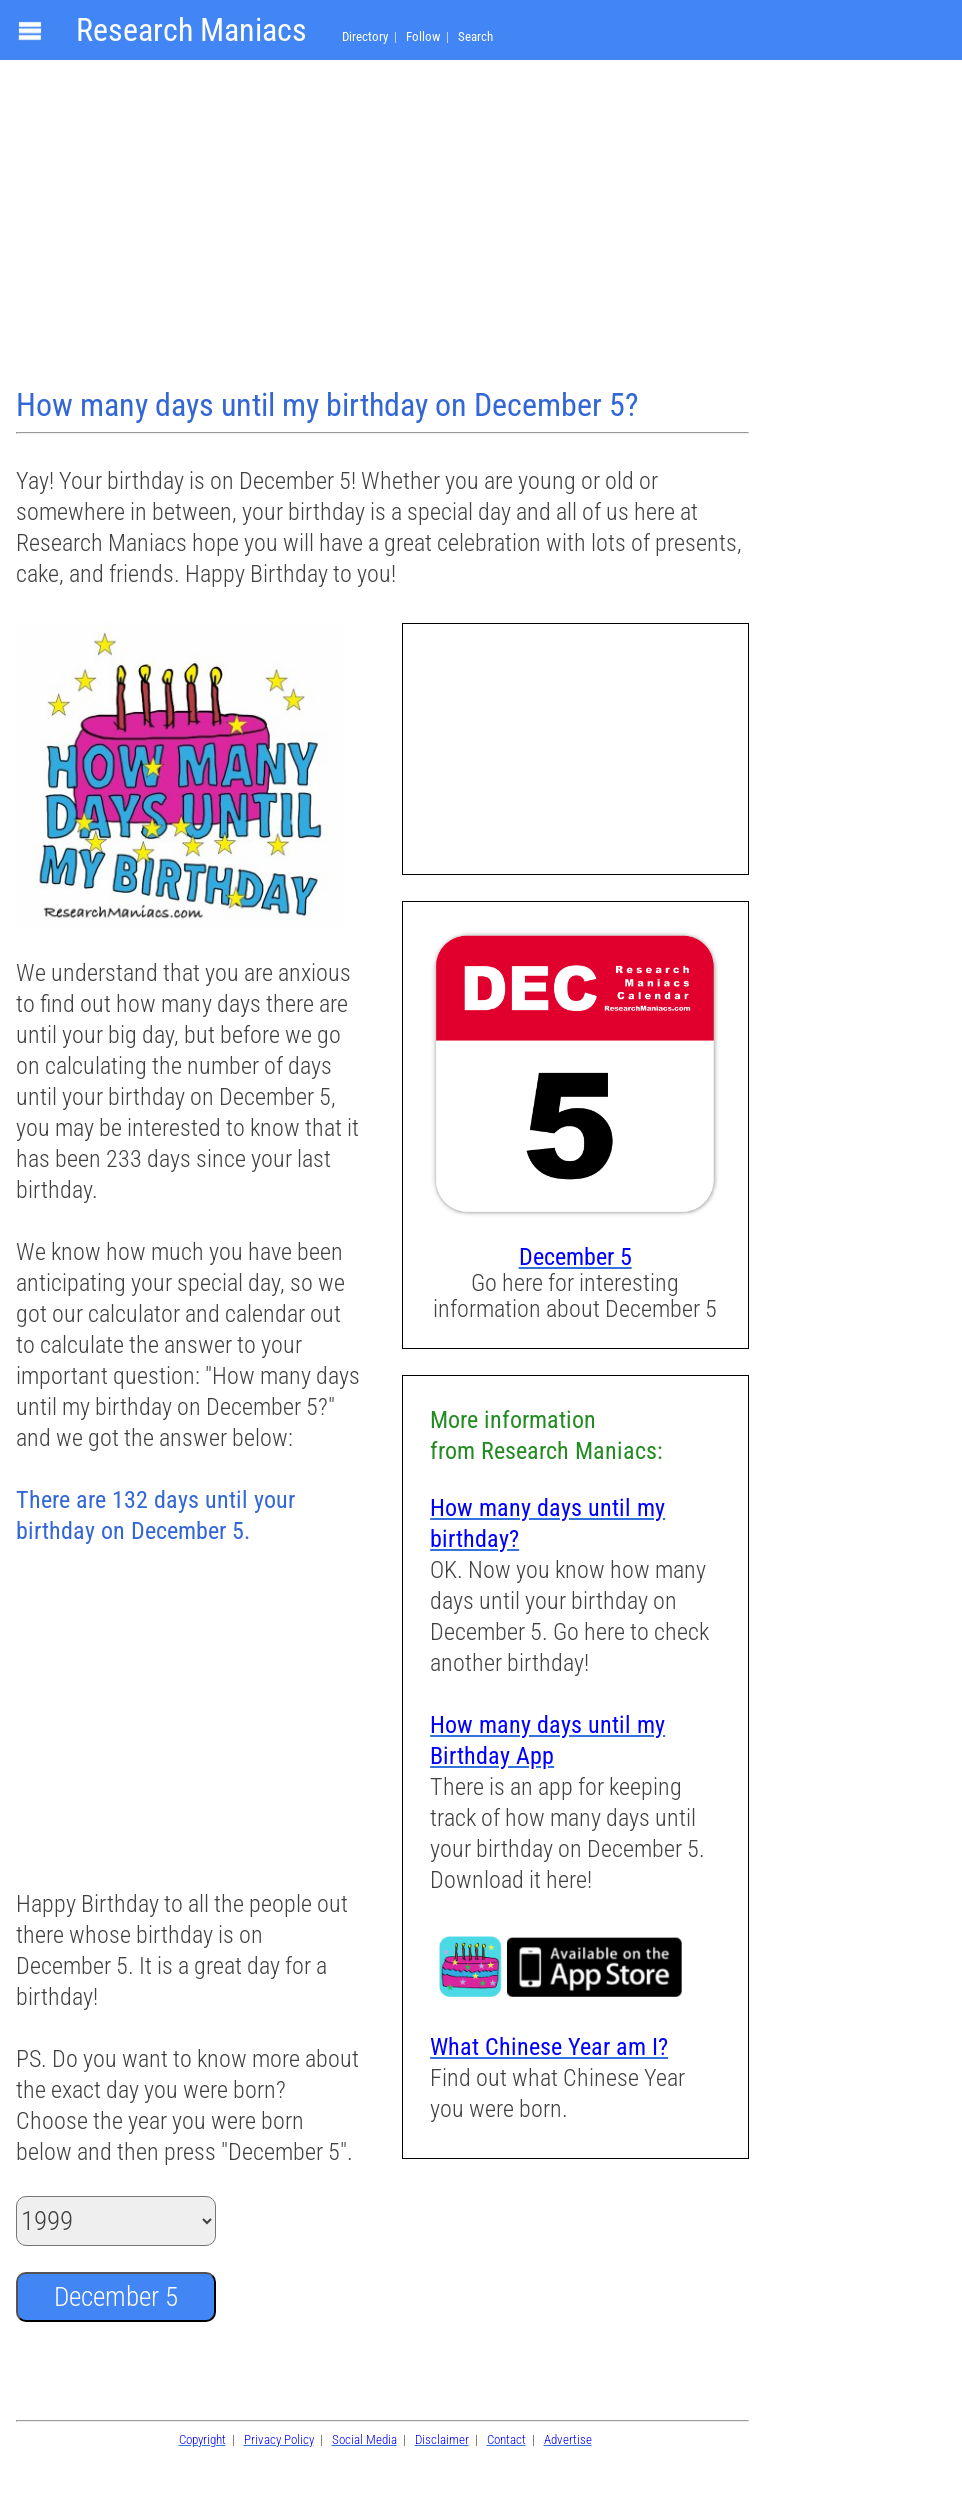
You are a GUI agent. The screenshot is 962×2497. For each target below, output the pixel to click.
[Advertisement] (385, 226)
